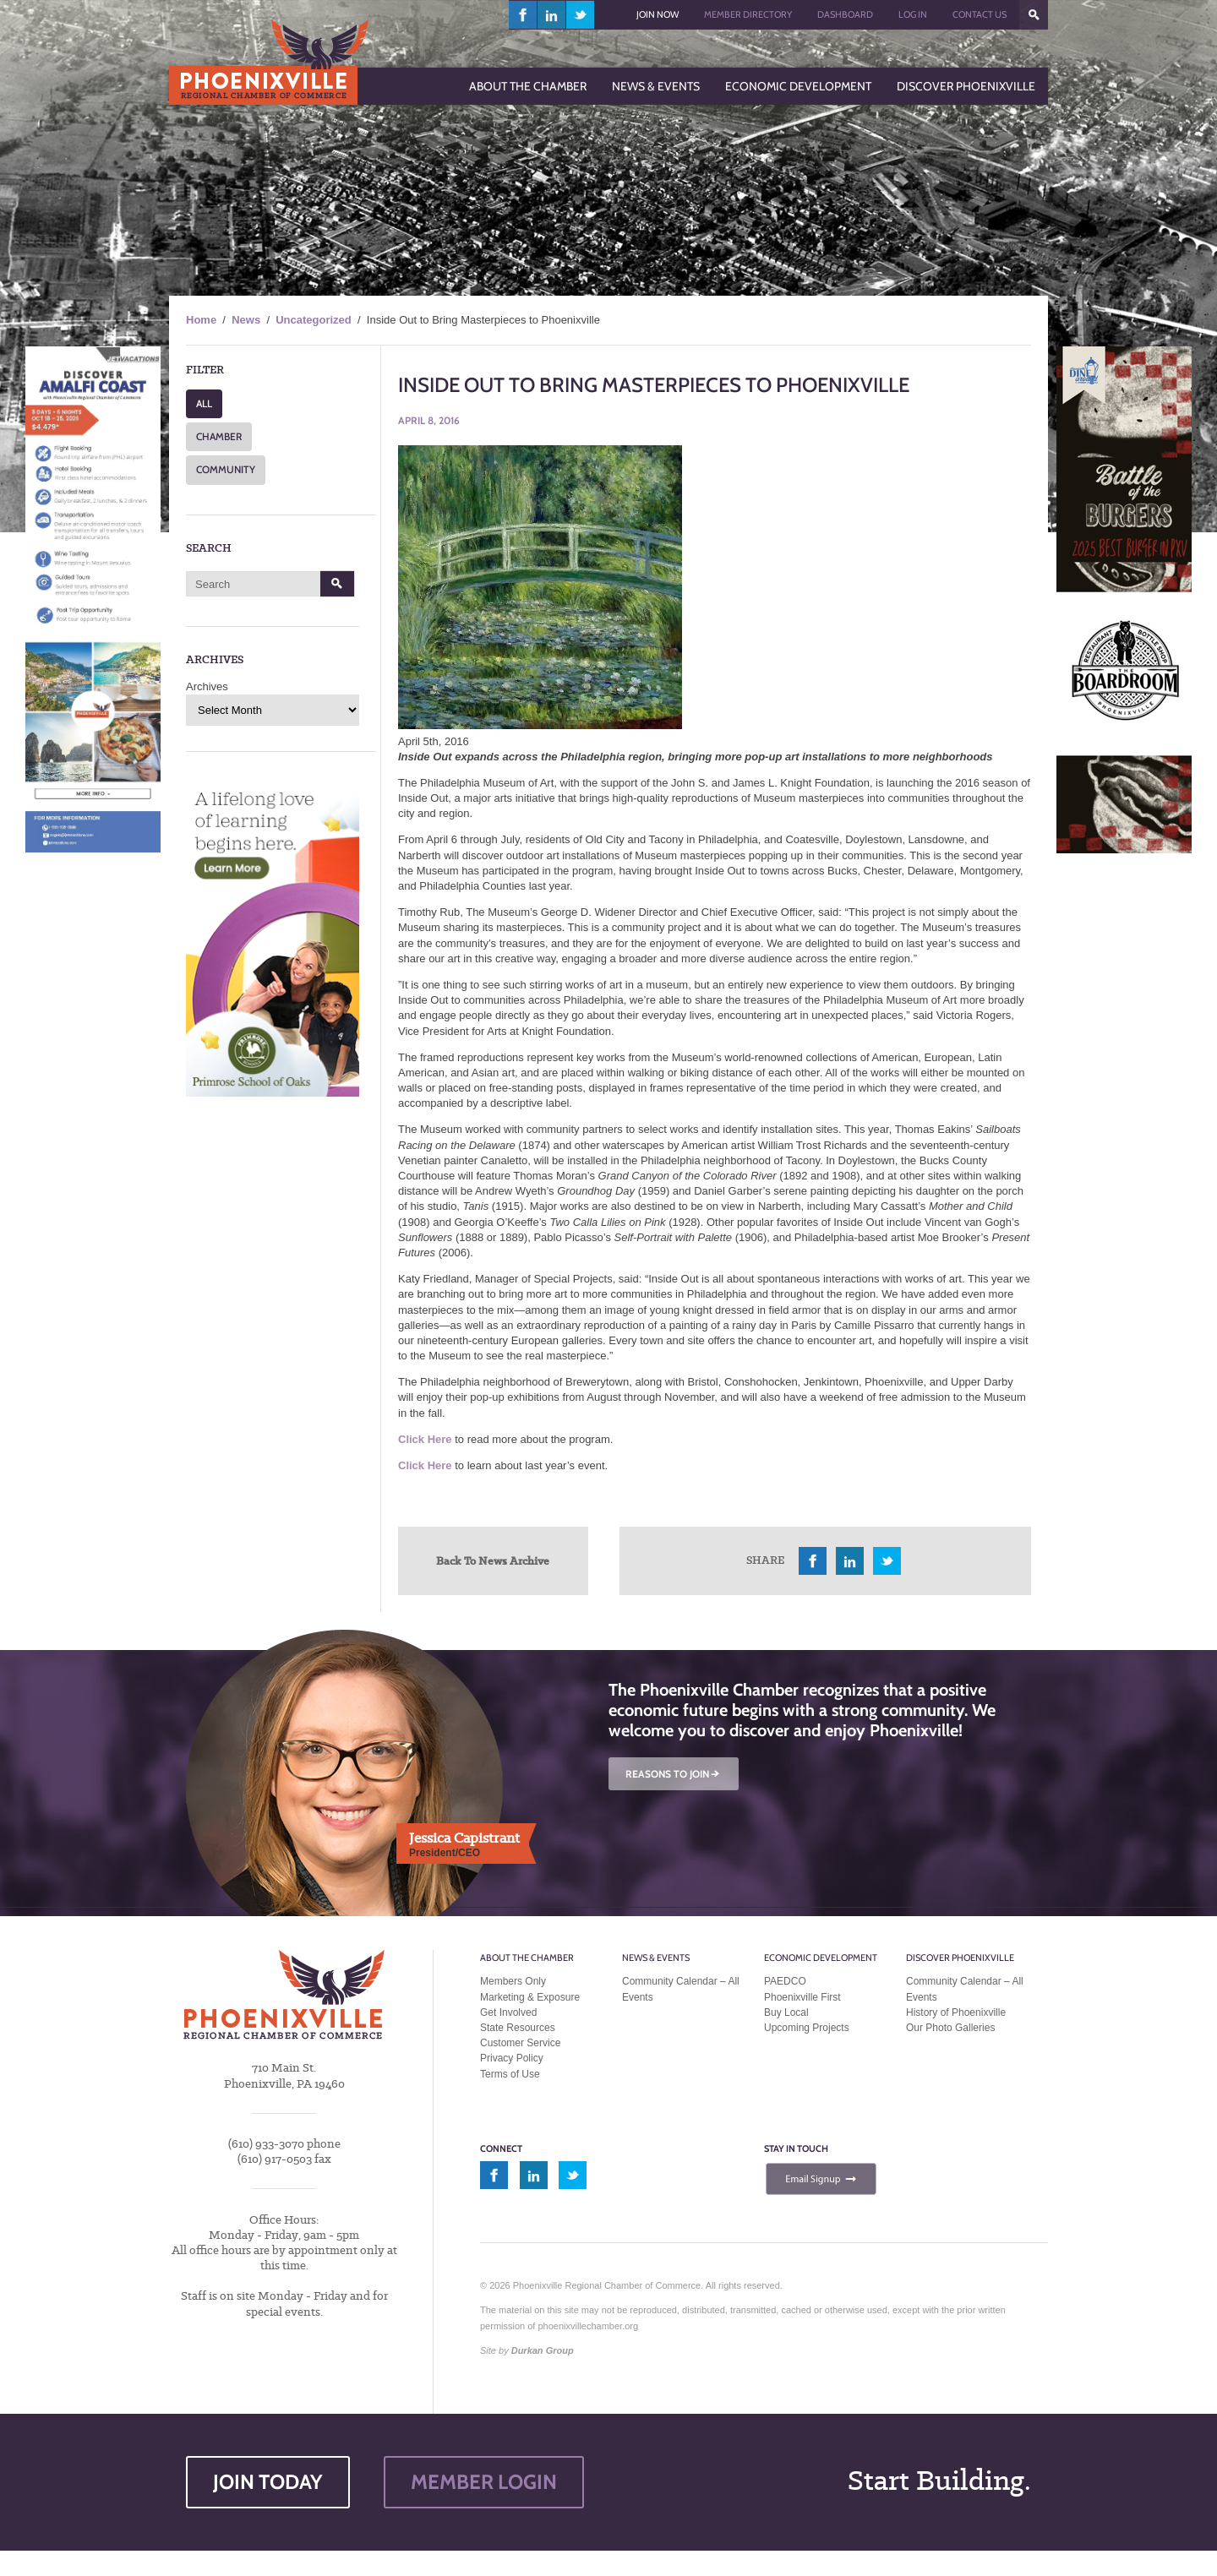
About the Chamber (527, 1957)
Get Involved (508, 2012)
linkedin (552, 15)
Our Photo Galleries (950, 2028)
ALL (204, 403)
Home (201, 319)
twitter (580, 15)
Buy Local (786, 2012)
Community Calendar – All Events (680, 1988)
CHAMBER (219, 436)
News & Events (656, 1957)
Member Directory (748, 14)
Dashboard (845, 14)
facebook (523, 15)
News (246, 319)
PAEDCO (785, 1981)
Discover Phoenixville (960, 1957)
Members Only (513, 1981)
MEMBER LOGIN (484, 2482)
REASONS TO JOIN (673, 1773)
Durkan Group (542, 2350)
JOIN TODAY (268, 2482)
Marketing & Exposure (530, 1997)
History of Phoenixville (956, 2012)
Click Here (425, 1439)
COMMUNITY (225, 469)
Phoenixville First (802, 1997)
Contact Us (979, 14)
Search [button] (337, 583)
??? (1033, 15)
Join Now (657, 14)
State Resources (517, 2028)
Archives (207, 686)
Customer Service (520, 2043)
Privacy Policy (511, 2058)
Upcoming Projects (806, 2028)
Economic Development (820, 1957)
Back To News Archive (492, 1560)
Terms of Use (510, 2074)
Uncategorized (314, 319)
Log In (912, 14)
